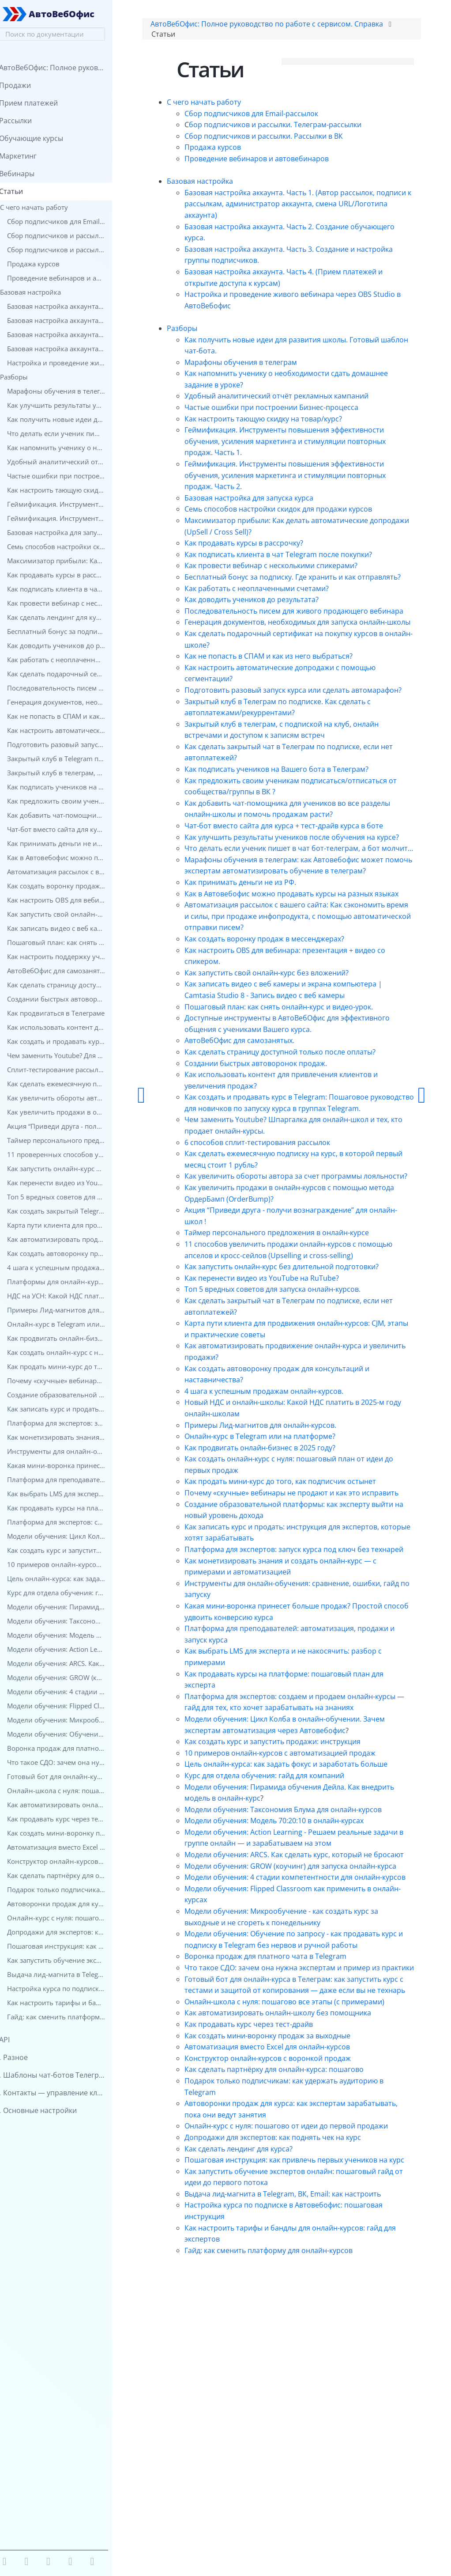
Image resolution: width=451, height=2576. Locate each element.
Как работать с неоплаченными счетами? (282, 602)
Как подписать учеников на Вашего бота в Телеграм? (302, 817)
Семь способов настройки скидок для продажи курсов (304, 512)
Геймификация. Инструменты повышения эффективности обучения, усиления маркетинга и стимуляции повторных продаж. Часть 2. (296, 478)
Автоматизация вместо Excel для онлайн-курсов (293, 2287)
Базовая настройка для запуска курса (274, 500)
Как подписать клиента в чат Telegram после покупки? (304, 557)
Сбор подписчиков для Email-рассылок (277, 116)
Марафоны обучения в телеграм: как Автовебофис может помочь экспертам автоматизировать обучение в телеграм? (308, 942)
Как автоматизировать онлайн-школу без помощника (303, 2253)
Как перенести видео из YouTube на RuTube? (287, 1405)
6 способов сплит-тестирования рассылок (283, 1247)
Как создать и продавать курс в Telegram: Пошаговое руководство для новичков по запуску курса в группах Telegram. (303, 1202)
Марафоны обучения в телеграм (266, 365)
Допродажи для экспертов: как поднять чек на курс (298, 2389)
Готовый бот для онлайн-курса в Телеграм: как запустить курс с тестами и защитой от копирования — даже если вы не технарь (308, 2208)
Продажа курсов (238, 150)
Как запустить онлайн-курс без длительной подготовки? (307, 1394)
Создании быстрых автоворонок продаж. (281, 1156)
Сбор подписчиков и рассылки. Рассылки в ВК (289, 139)
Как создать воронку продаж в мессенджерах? (290, 1032)
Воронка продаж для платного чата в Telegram (291, 2163)
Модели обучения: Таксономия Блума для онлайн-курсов (308, 1982)
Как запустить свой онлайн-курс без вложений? (292, 1066)
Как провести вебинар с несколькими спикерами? (296, 568)
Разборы (207, 331)
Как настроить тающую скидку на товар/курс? (289, 421)
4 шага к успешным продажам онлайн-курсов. (289, 1518)
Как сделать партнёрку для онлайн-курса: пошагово (299, 2309)
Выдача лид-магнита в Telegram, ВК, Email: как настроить (308, 2457)
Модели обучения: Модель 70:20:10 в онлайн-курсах (299, 1993)
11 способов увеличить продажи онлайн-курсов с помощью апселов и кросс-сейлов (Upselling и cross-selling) (300, 1371)
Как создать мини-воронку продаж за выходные (293, 2276)
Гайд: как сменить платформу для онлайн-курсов (294, 2513)
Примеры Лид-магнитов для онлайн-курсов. (286, 1552)
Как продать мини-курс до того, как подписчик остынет (306, 1609)
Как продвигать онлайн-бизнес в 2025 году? (285, 1575)
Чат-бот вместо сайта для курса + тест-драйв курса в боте (309, 874)
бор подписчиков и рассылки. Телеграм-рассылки (300, 128)
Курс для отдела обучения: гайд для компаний (290, 1948)
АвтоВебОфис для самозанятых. (265, 1134)
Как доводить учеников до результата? (277, 613)
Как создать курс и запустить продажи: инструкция (298, 1903)
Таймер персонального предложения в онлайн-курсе (302, 1349)
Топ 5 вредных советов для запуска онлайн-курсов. (298, 1416)
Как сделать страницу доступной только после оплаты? (305, 1145)
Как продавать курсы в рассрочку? (269, 546)
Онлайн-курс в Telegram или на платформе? (285, 1563)
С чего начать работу (229, 105)
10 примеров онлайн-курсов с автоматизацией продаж (305, 1914)
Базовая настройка (225, 184)
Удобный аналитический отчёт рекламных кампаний (302, 399)
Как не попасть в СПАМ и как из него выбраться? (294, 693)
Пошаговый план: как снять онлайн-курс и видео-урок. (304, 1100)
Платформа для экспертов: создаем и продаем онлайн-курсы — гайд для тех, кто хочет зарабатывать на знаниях (305, 1857)
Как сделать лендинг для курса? (264, 2400)
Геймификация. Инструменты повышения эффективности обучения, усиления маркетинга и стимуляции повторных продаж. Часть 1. (296, 444)
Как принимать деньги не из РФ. (266, 964)
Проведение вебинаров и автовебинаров (282, 162)
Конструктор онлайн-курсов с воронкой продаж (293, 2298)
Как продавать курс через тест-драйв (274, 2264)
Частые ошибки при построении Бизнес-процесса (297, 410)
